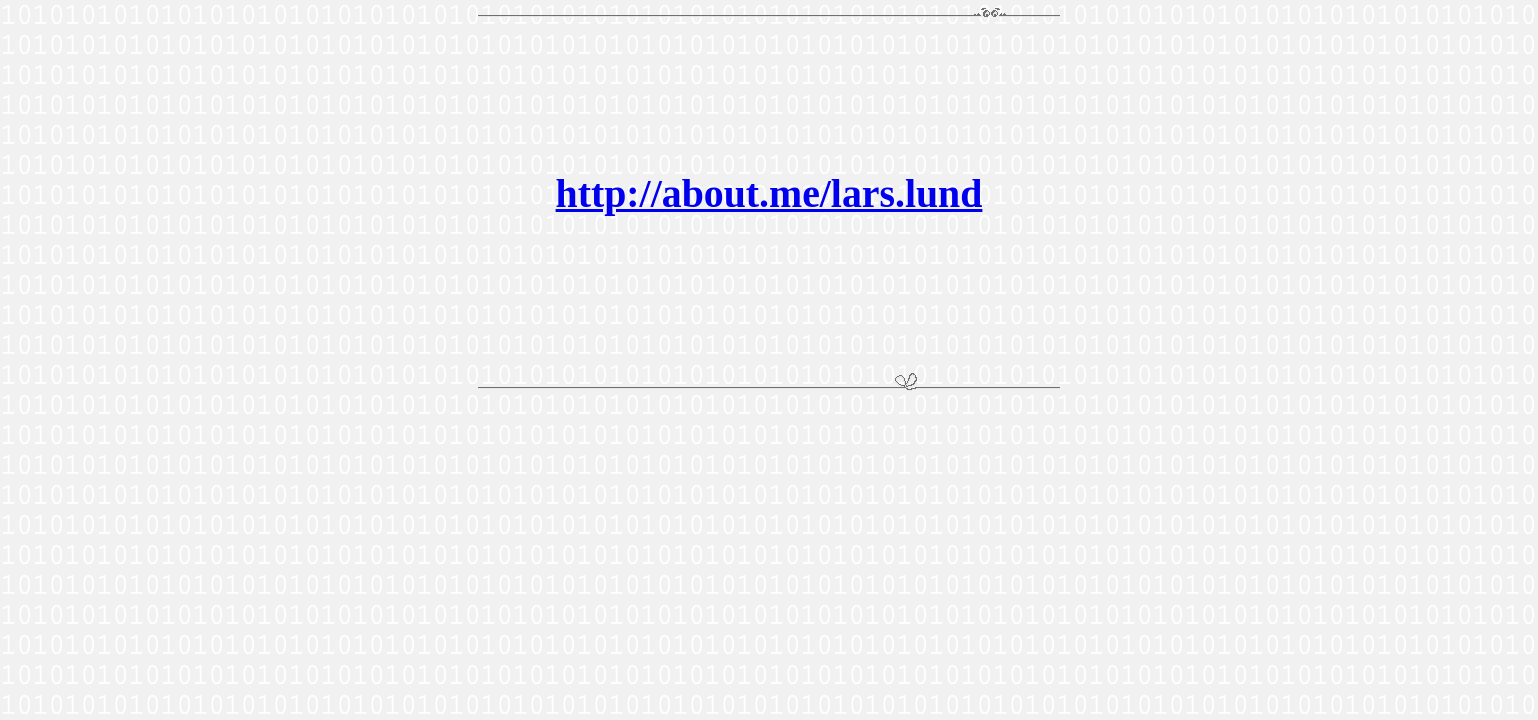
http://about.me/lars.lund (769, 194)
